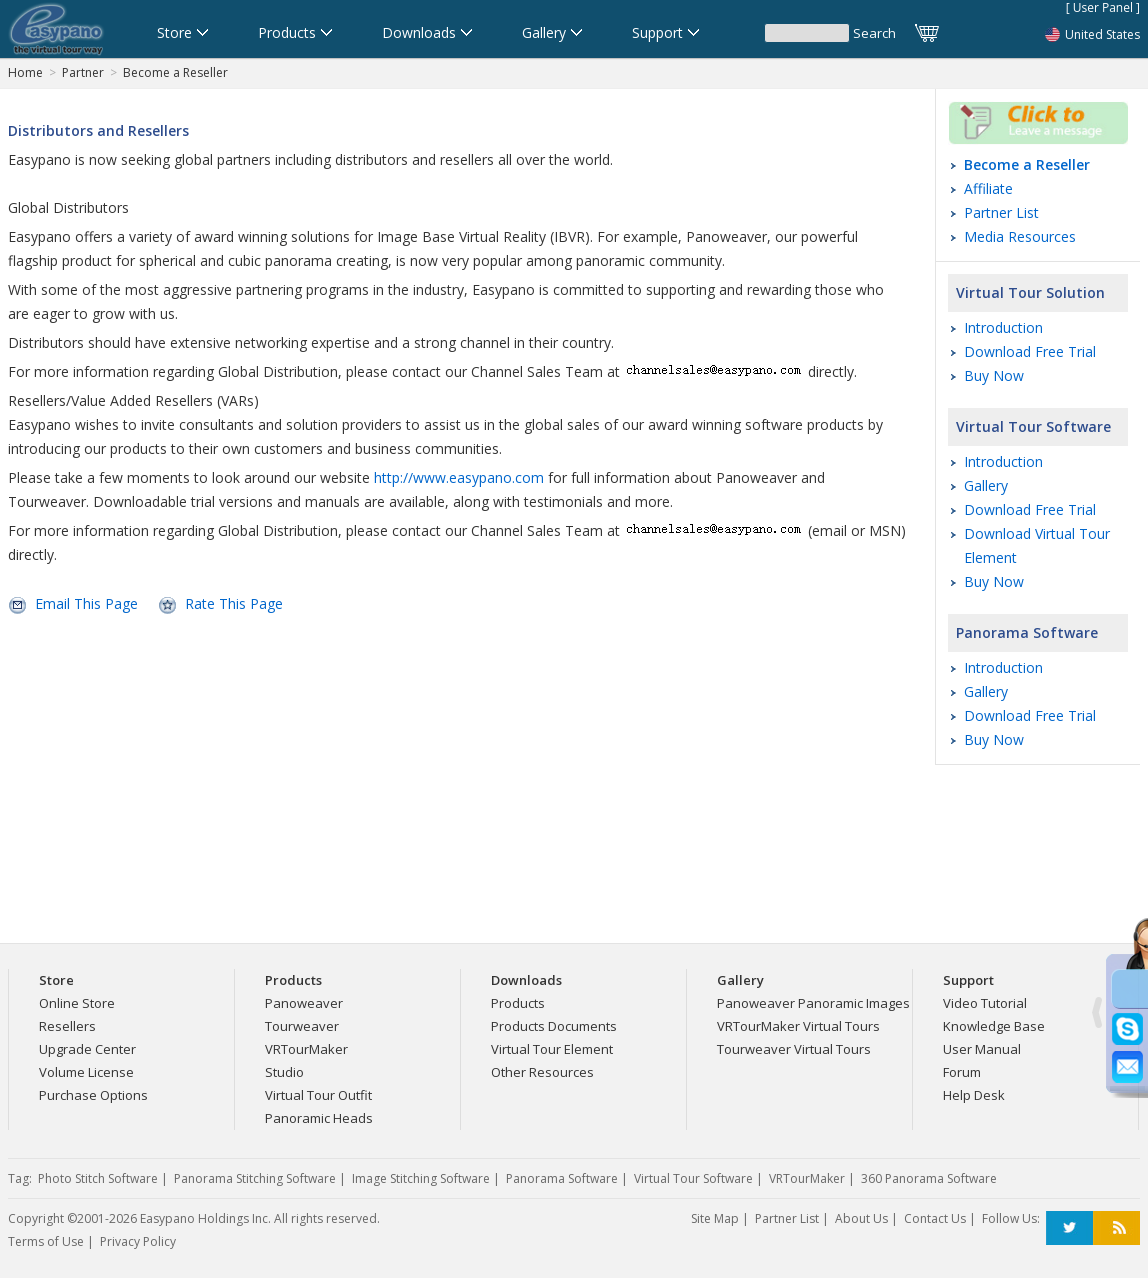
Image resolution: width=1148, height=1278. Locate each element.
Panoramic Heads (319, 1118)
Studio (284, 1072)
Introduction (1003, 327)
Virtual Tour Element (552, 1049)
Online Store (77, 1003)
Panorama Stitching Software (255, 1178)
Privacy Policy (138, 1241)
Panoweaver (304, 1003)
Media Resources (1020, 236)
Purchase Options (93, 1095)
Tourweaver (302, 1026)
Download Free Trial (1030, 351)
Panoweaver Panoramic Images (813, 1003)
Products (518, 1003)
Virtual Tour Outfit (318, 1095)
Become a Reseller (175, 72)
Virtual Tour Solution (1030, 292)
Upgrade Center (87, 1049)
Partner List (1001, 212)
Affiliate (988, 188)
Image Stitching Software (421, 1178)
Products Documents (554, 1026)
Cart (928, 33)
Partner (83, 72)
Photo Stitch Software (98, 1178)
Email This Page (86, 603)
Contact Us (935, 1218)
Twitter (1069, 1228)
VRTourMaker (306, 1049)
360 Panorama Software (929, 1178)
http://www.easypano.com (459, 477)
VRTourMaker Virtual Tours (798, 1026)
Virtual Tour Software (1033, 426)
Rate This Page (234, 603)
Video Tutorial (985, 1003)
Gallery (986, 485)
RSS (1116, 1228)
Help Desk (974, 1095)
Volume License (86, 1072)
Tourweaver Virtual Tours (794, 1049)
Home (25, 72)
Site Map (715, 1218)
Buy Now (994, 375)
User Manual (982, 1049)
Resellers (67, 1026)
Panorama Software (1027, 632)
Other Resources (542, 1072)
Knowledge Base (994, 1026)
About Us (861, 1218)
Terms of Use (46, 1241)
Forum (962, 1072)
